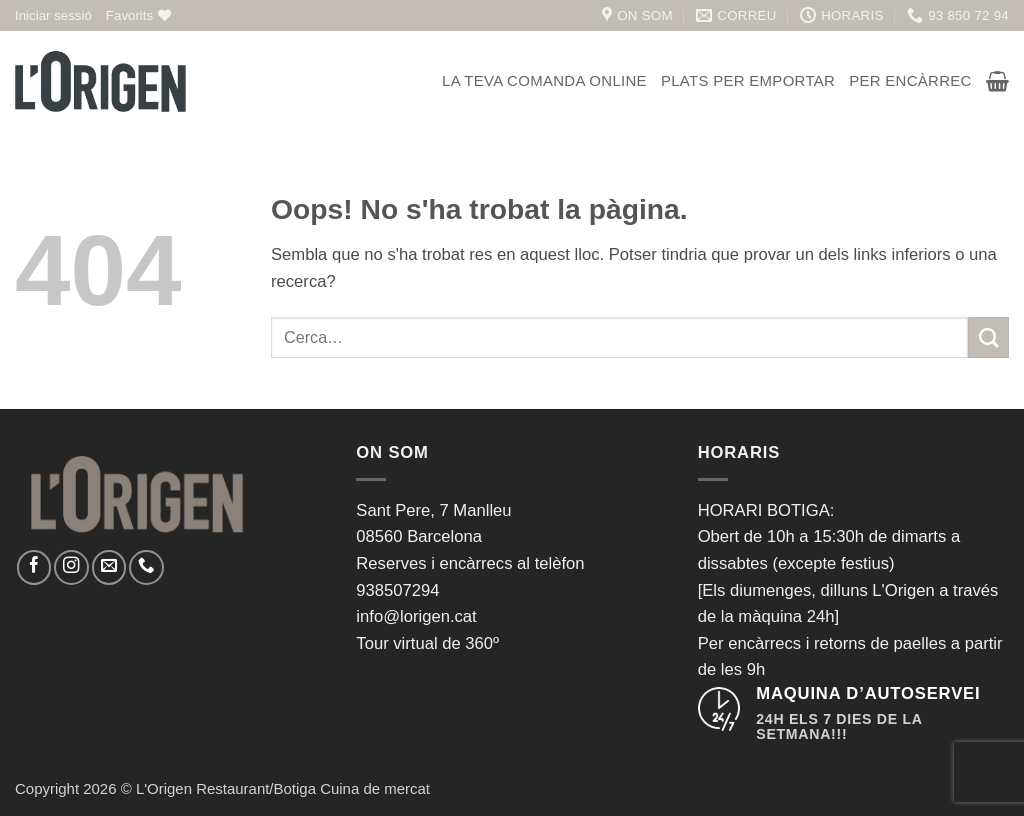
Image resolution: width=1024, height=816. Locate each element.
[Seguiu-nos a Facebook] (34, 567)
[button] (53, 15)
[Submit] (988, 337)
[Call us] (146, 567)
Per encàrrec (910, 80)
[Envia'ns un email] (109, 567)
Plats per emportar (748, 80)
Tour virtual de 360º (427, 643)
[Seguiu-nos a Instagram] (71, 567)
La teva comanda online (544, 80)
